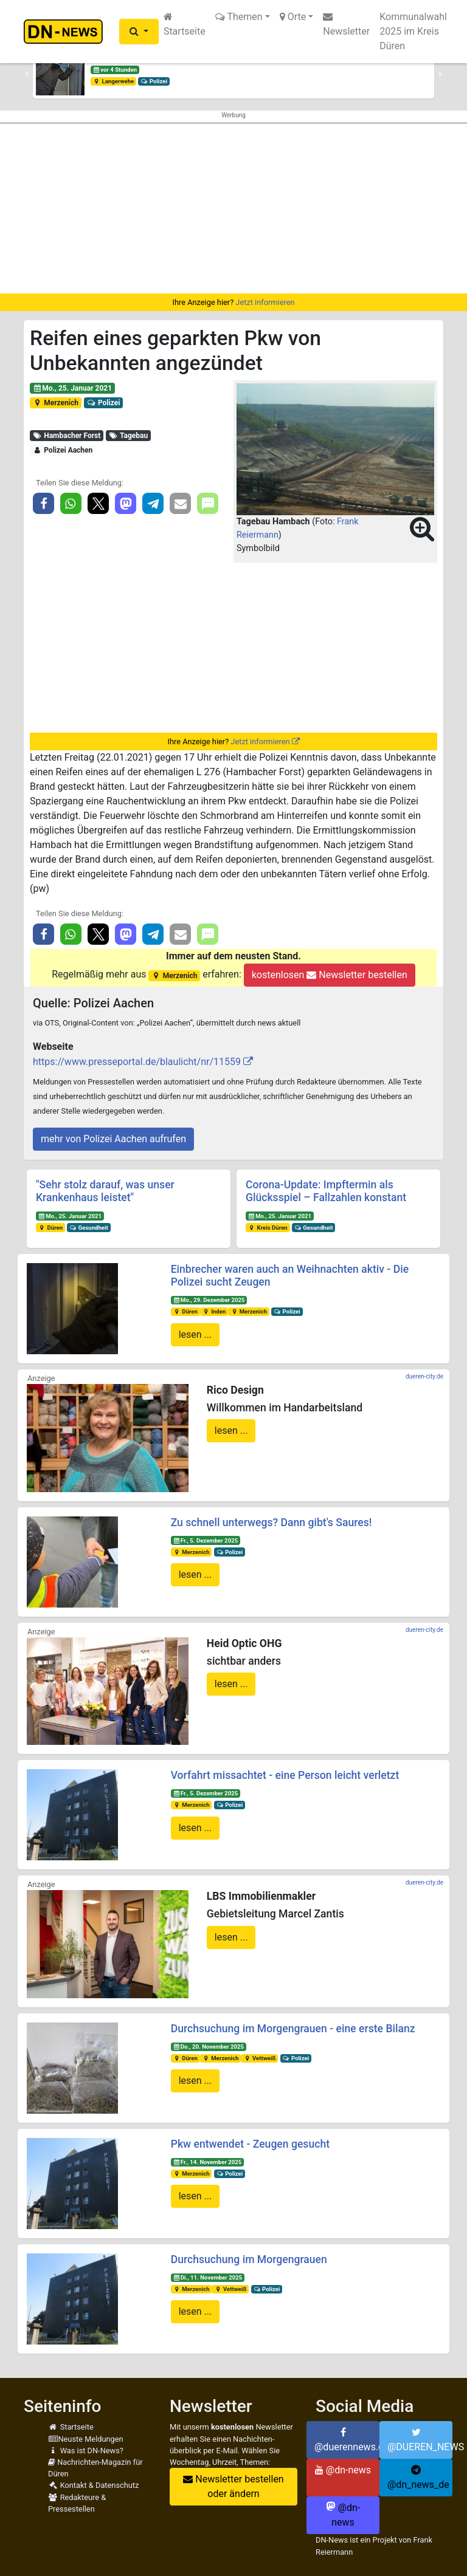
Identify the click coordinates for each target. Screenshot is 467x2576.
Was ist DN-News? (85, 2450)
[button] (139, 31)
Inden (214, 1311)
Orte (293, 16)
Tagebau (128, 435)
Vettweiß (259, 2058)
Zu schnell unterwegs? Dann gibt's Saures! (271, 1522)
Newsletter (346, 24)
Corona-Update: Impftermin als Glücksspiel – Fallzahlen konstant (326, 1191)
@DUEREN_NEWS (419, 2440)
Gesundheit (88, 1227)
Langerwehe (113, 81)
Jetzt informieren (264, 302)
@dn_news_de (418, 2477)
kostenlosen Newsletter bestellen (329, 975)
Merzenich (55, 403)
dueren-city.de (424, 1376)
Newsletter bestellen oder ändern (233, 2486)
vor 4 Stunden (115, 69)
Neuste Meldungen (85, 2439)
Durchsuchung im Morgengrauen (249, 2259)
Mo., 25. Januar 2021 (72, 388)
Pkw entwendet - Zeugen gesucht (250, 2144)
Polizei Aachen (63, 450)
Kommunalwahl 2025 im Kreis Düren (413, 31)
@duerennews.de (346, 2440)
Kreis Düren (268, 1227)
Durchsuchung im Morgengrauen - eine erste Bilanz (293, 2029)
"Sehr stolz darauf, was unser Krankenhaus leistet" (105, 1191)
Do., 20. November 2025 (208, 2046)
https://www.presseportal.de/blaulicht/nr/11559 (137, 1061)
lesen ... (195, 1334)
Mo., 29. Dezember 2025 (208, 1300)
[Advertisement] (233, 208)
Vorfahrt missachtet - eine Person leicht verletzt (285, 1775)
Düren (50, 1227)
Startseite (185, 24)
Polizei (153, 81)
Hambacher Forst (67, 435)
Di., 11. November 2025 (207, 2277)
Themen (239, 16)
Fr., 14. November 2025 (207, 2162)
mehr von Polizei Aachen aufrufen (113, 1139)
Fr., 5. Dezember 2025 (205, 1540)
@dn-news (343, 2470)
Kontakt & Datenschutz (93, 2485)
